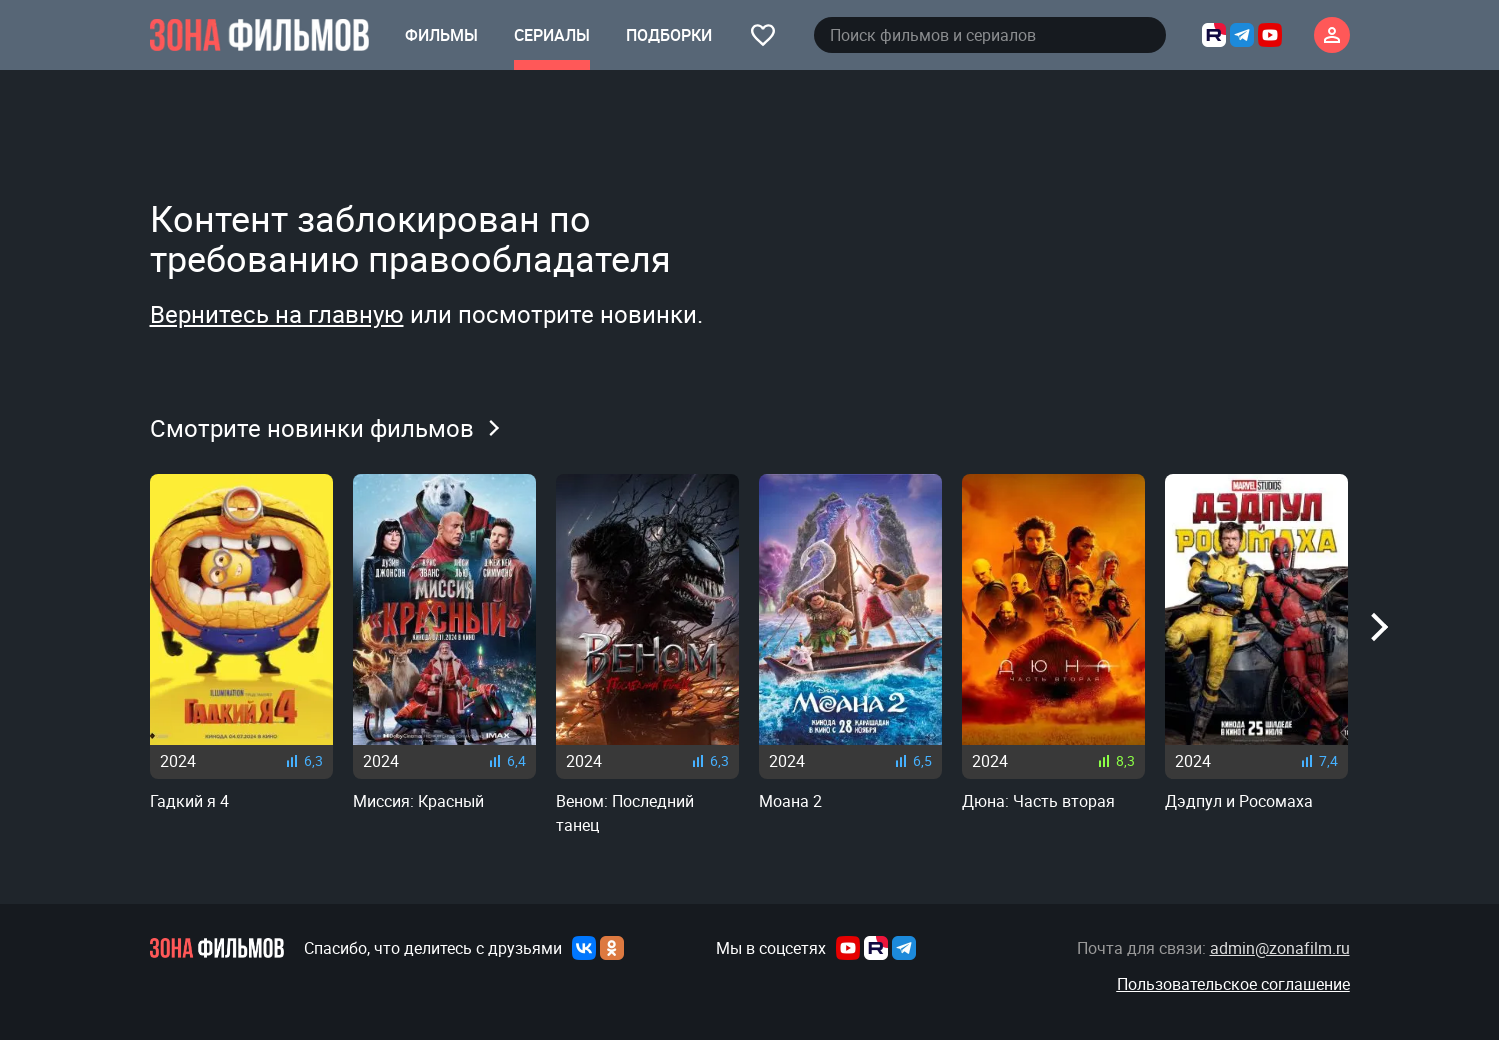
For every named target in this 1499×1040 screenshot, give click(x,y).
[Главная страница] (259, 35)
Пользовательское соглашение (1233, 984)
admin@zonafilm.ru (1280, 948)
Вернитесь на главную (277, 314)
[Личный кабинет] (1332, 35)
